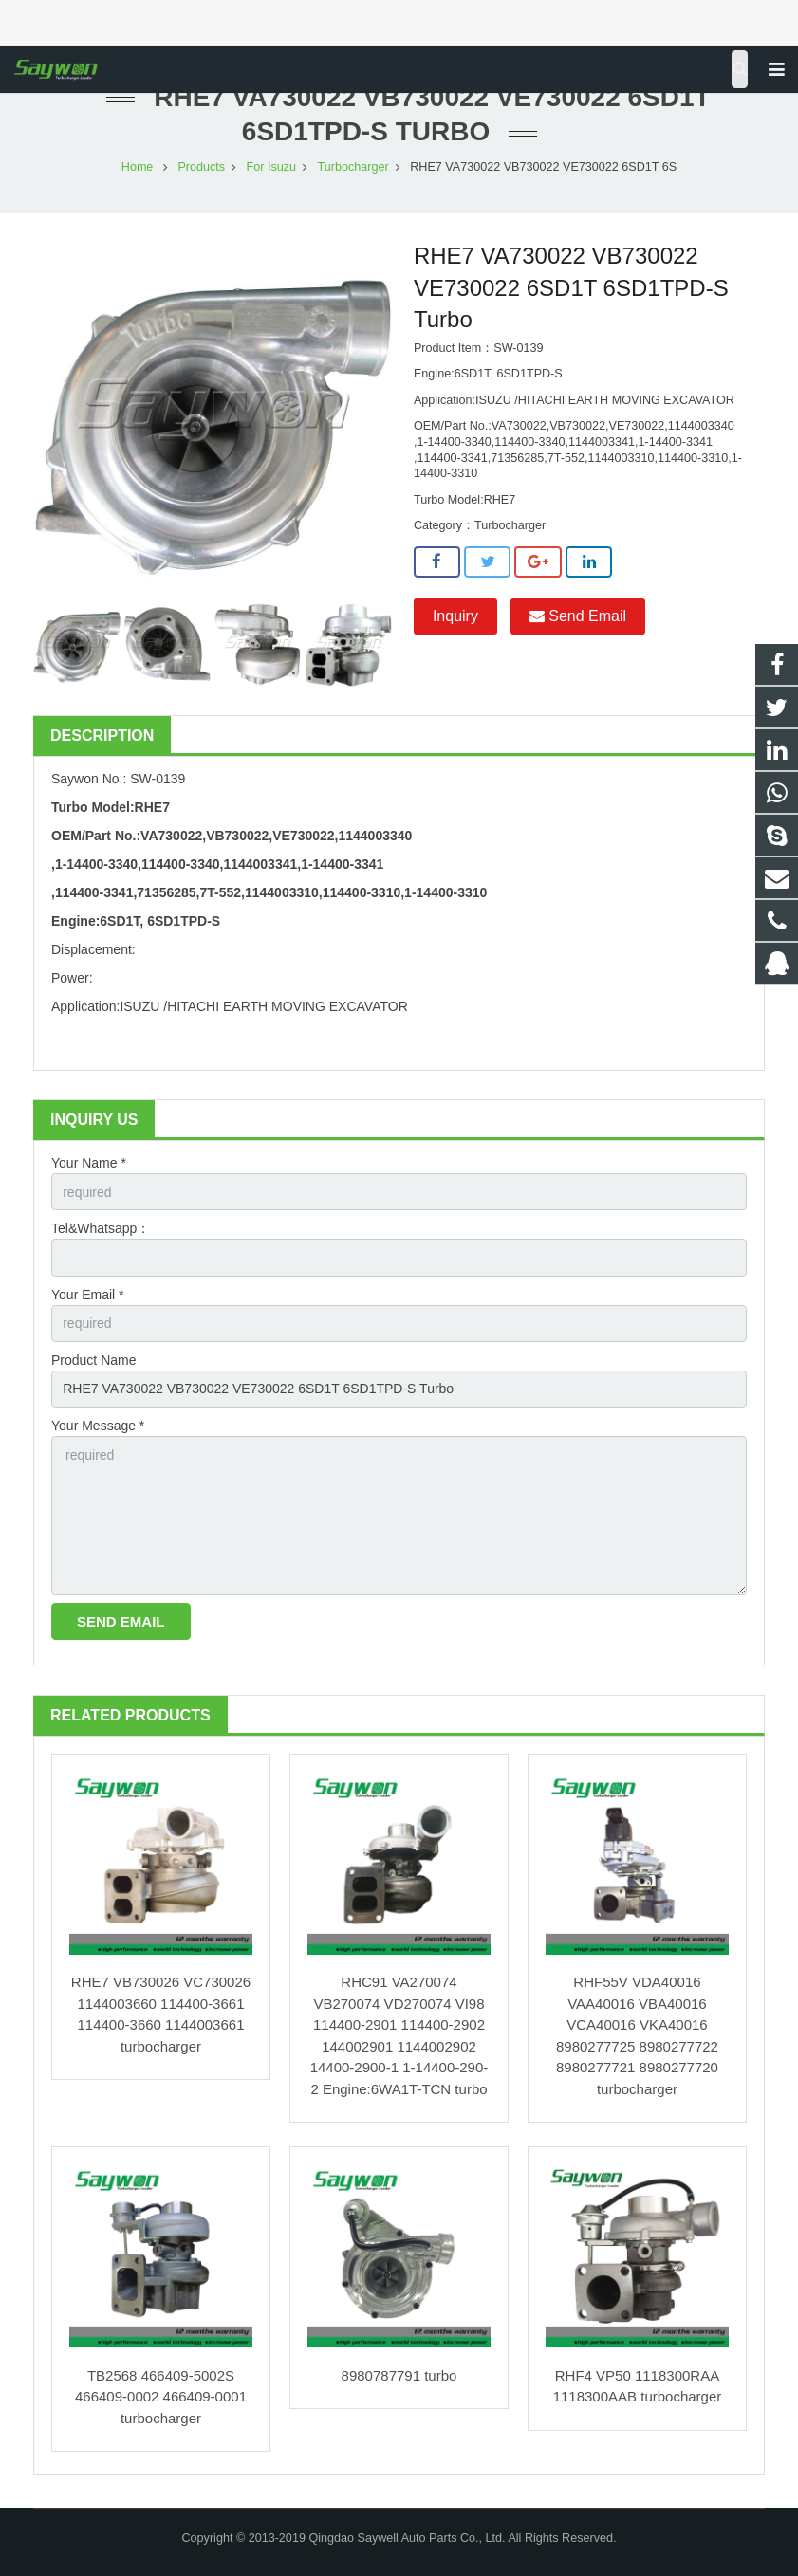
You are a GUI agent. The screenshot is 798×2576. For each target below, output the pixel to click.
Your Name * (88, 1162)
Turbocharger (353, 167)
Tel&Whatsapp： (100, 1228)
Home (137, 167)
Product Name (93, 1360)
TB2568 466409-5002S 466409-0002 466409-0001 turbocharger (161, 2396)
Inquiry (455, 616)
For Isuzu (272, 167)
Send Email (577, 616)
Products (201, 167)
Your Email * (87, 1294)
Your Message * (97, 1425)
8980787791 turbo (399, 2375)
